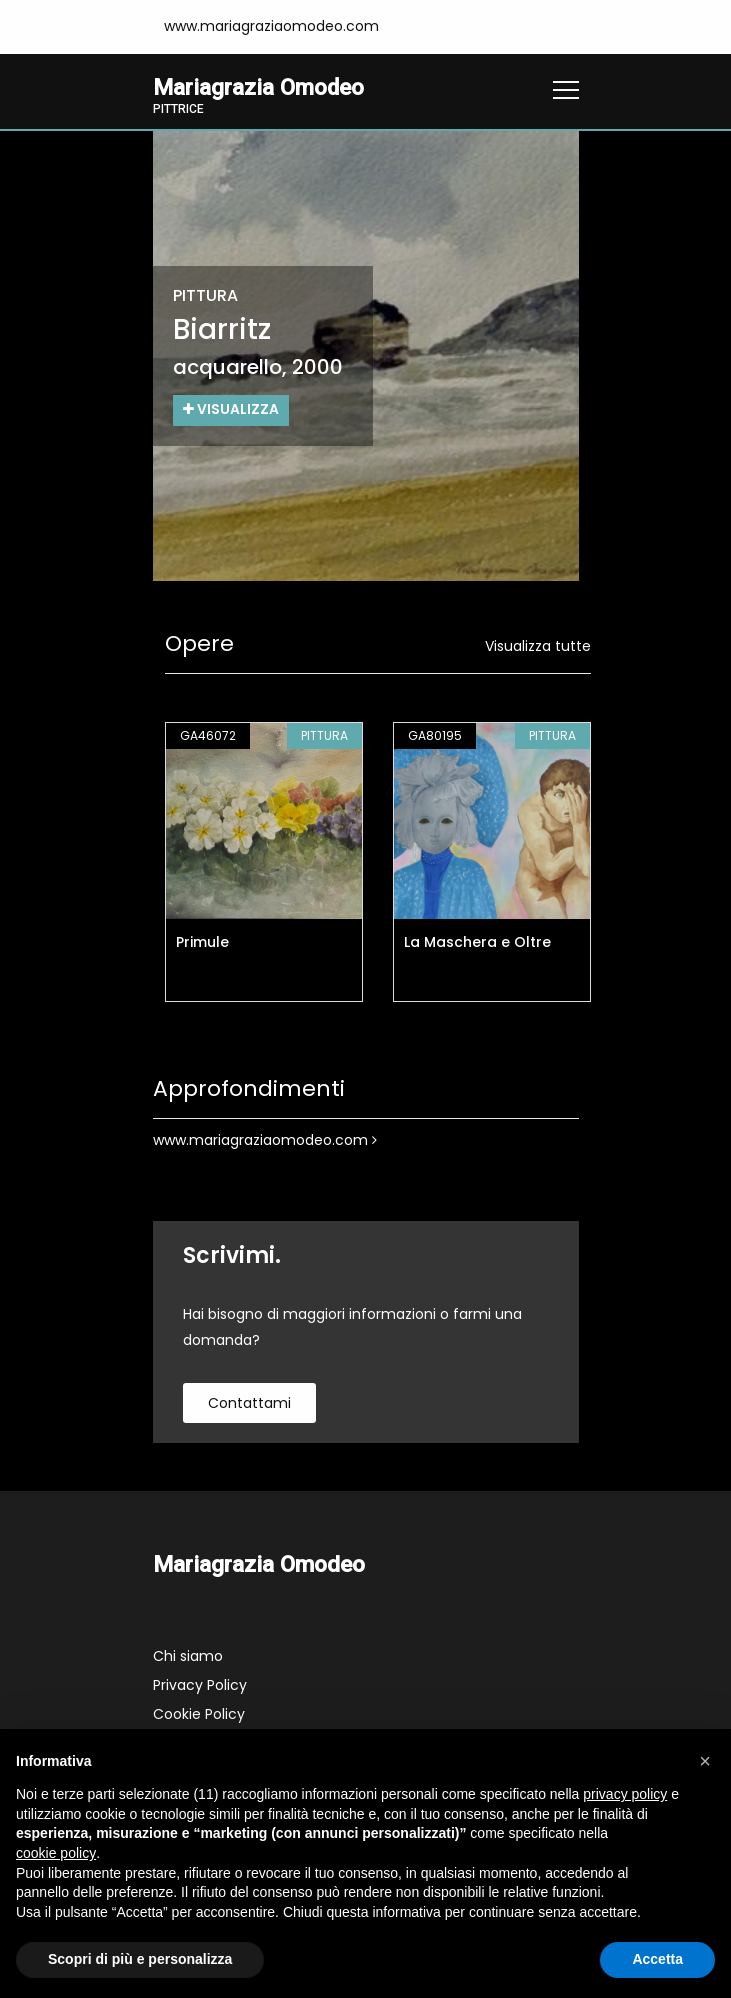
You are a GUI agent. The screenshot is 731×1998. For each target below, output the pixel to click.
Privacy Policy (200, 1685)
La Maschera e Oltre (477, 942)
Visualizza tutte (538, 646)
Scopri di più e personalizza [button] (140, 1959)
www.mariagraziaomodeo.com (265, 1140)
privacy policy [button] (625, 1794)
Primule (202, 942)
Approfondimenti (249, 1089)
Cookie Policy (199, 1714)
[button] (705, 1761)
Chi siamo (188, 1656)
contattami (249, 1403)
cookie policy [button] (56, 1853)
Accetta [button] (657, 1959)
